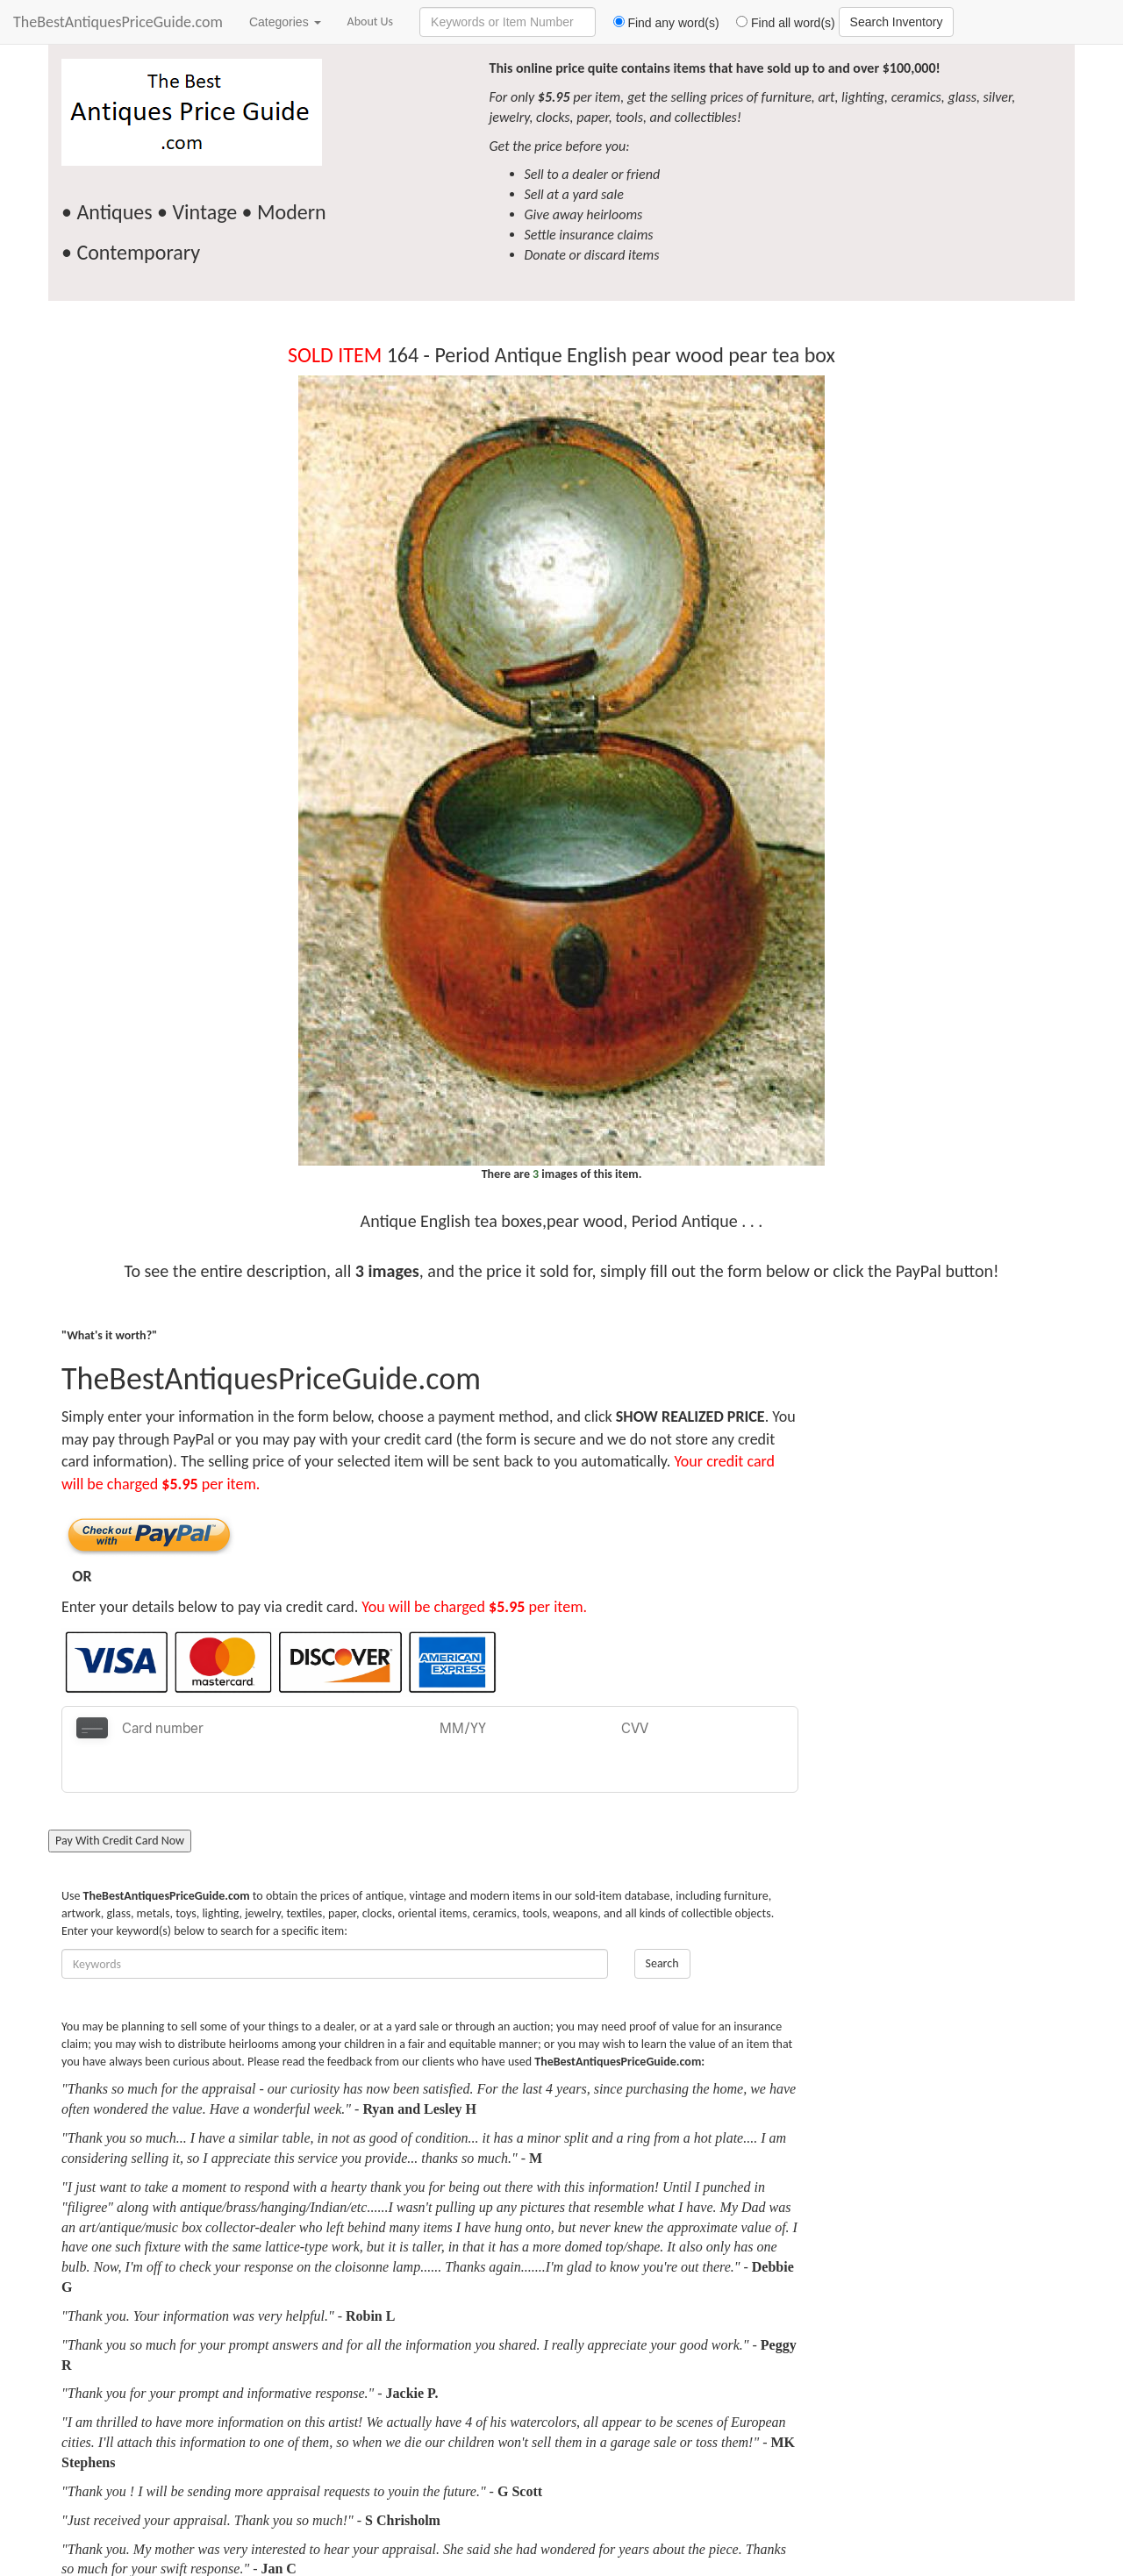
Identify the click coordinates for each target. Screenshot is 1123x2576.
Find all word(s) (779, 23)
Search (662, 1920)
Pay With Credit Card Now (119, 1797)
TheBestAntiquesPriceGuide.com (118, 22)
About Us (370, 21)
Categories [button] (285, 22)
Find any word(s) (659, 23)
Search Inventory (896, 22)
